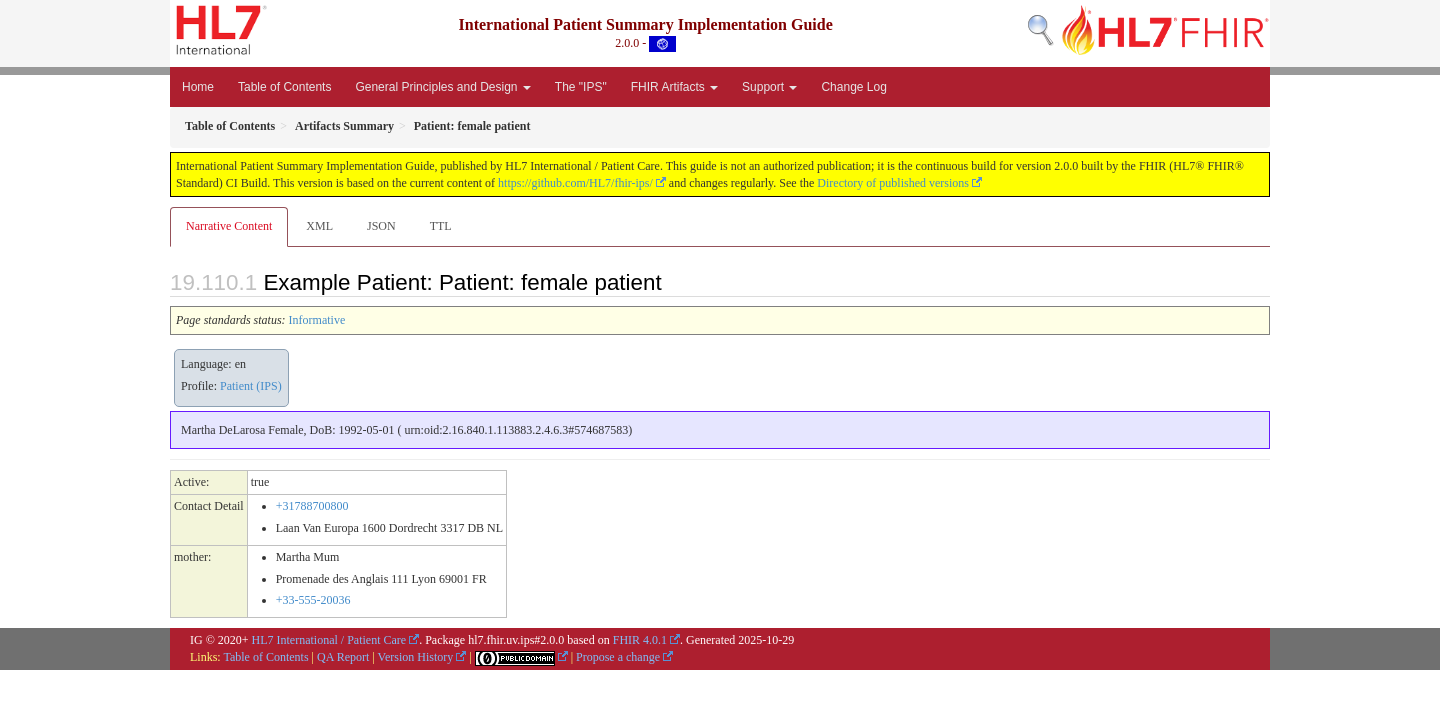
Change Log (853, 87)
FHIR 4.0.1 (640, 640)
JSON (381, 226)
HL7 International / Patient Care (329, 640)
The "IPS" (581, 87)
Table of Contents (284, 87)
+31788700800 (312, 506)
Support (769, 87)
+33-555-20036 (313, 600)
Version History (416, 657)
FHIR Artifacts (674, 87)
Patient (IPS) (251, 386)
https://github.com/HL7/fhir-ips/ (575, 183)
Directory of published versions (893, 183)
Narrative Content (229, 226)
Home (198, 87)
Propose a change (618, 657)
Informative (317, 320)
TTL (441, 226)
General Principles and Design (442, 87)
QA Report (343, 657)
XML (319, 226)
